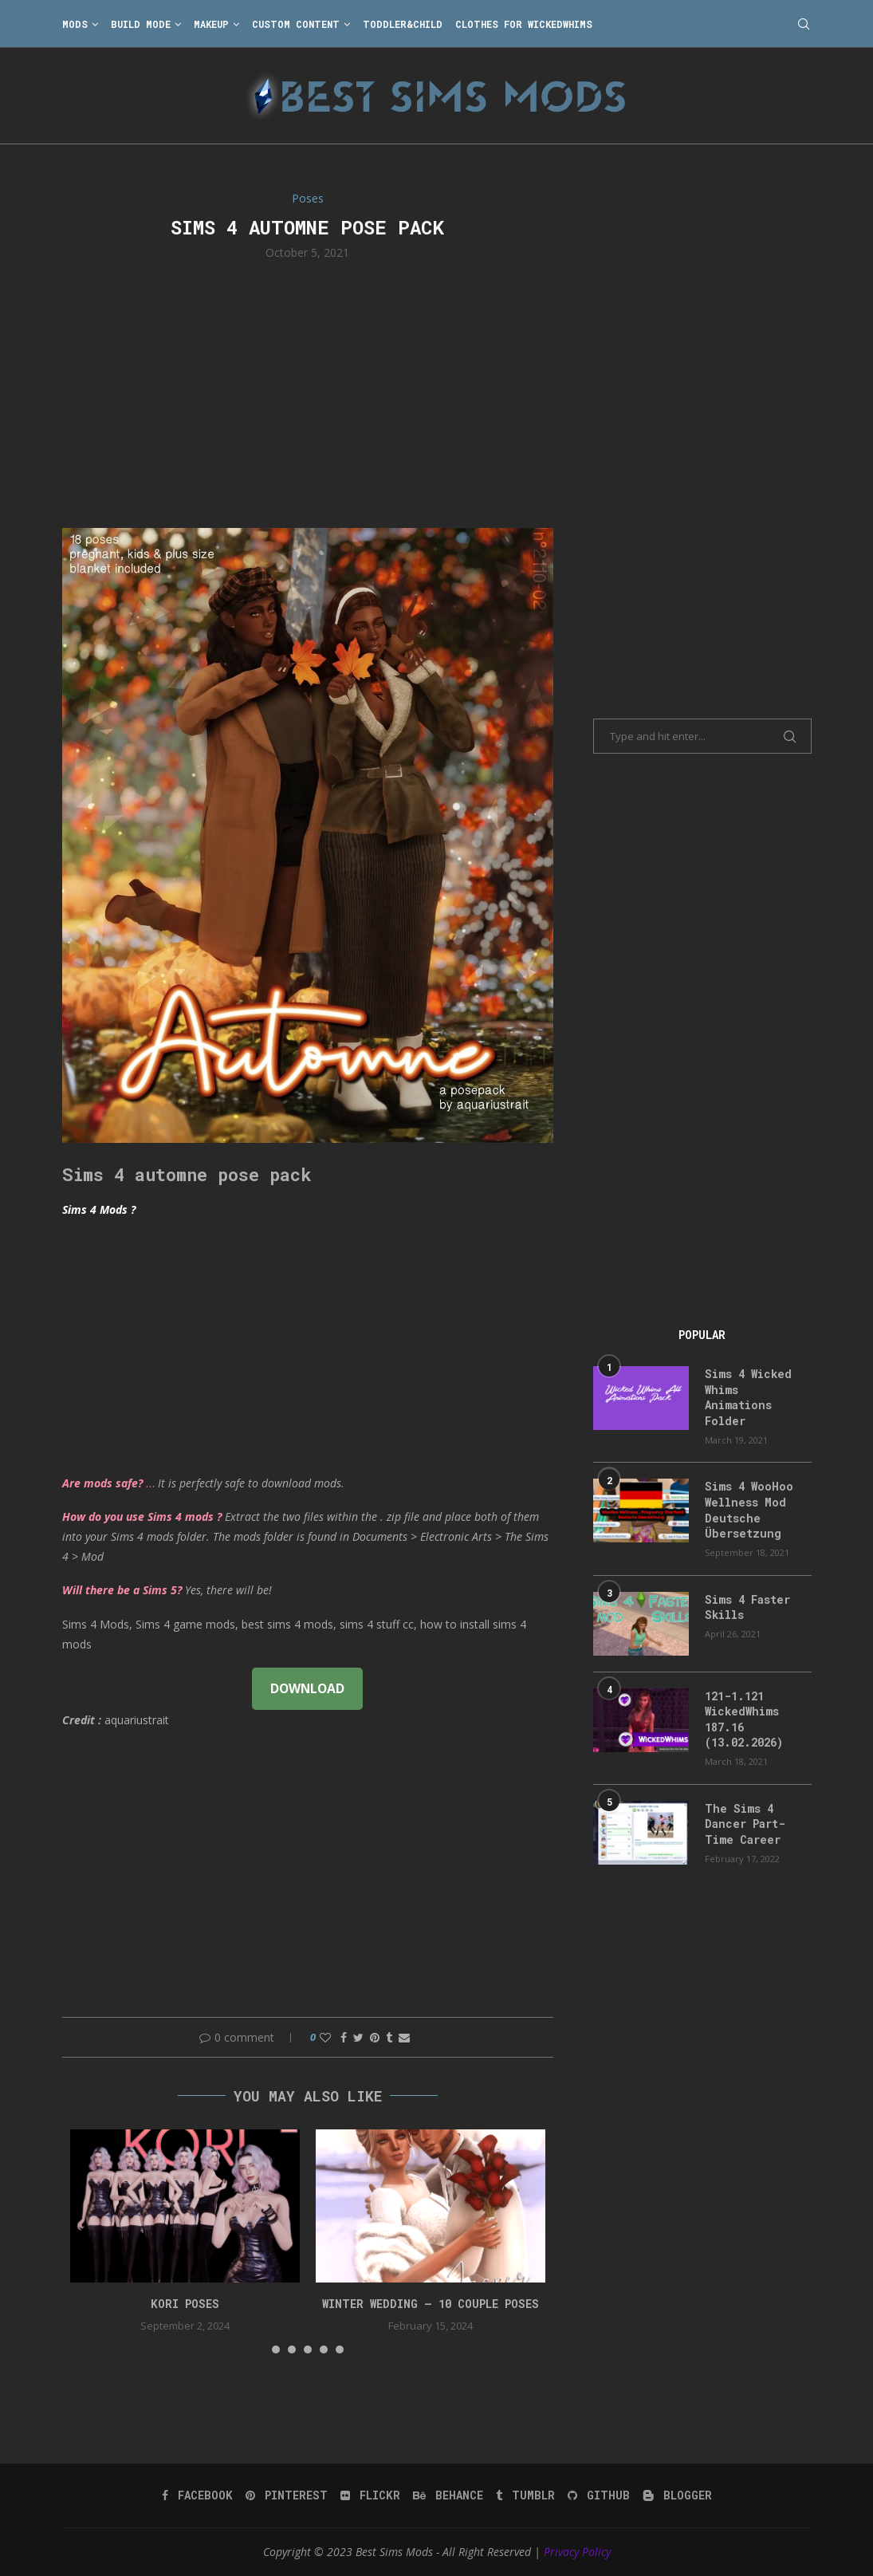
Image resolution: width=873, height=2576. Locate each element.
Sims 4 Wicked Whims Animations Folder (748, 1397)
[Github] (599, 2495)
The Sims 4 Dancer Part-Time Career (745, 1824)
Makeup (211, 24)
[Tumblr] (525, 2495)
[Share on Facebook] (343, 2037)
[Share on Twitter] (358, 2037)
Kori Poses (185, 2303)
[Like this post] (325, 2037)
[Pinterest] (287, 2495)
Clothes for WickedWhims (523, 24)
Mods (75, 24)
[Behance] (448, 2495)
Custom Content (296, 24)
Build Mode (141, 24)
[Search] (804, 24)
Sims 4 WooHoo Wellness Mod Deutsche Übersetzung (749, 1510)
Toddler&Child (402, 24)
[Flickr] (370, 2495)
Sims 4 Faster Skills (747, 1607)
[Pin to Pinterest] (374, 2037)
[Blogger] (677, 2495)
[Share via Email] (404, 2037)
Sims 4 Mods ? (99, 1209)
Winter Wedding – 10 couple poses (430, 2303)
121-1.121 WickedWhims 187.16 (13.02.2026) (744, 1719)
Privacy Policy (577, 2551)
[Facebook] (197, 2495)
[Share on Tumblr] (389, 2037)
